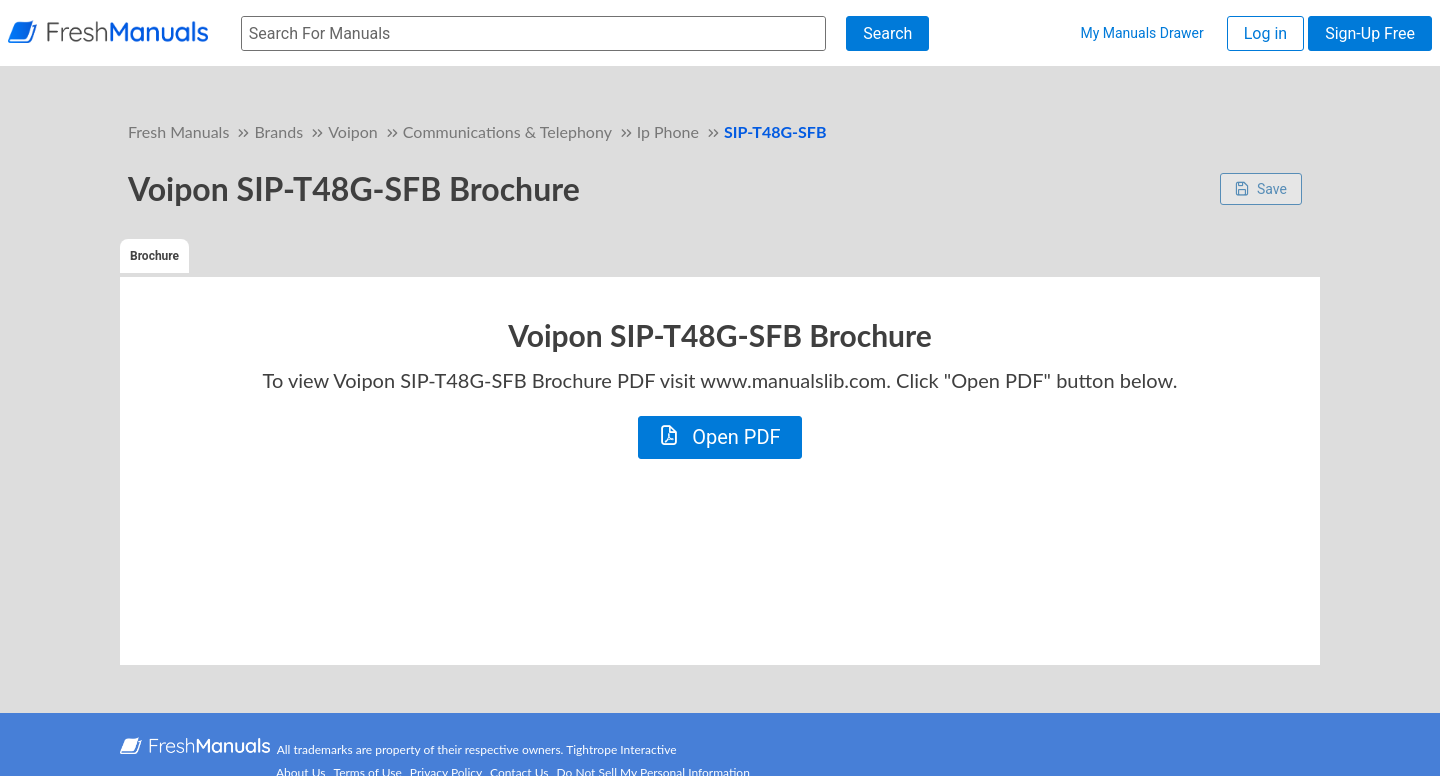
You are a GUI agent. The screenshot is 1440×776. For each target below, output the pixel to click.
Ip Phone (668, 131)
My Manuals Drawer (1141, 33)
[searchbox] (533, 33)
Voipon (353, 131)
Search (887, 33)
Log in (1265, 33)
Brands (278, 131)
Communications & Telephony (507, 131)
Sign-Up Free (1370, 33)
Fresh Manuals (178, 131)
